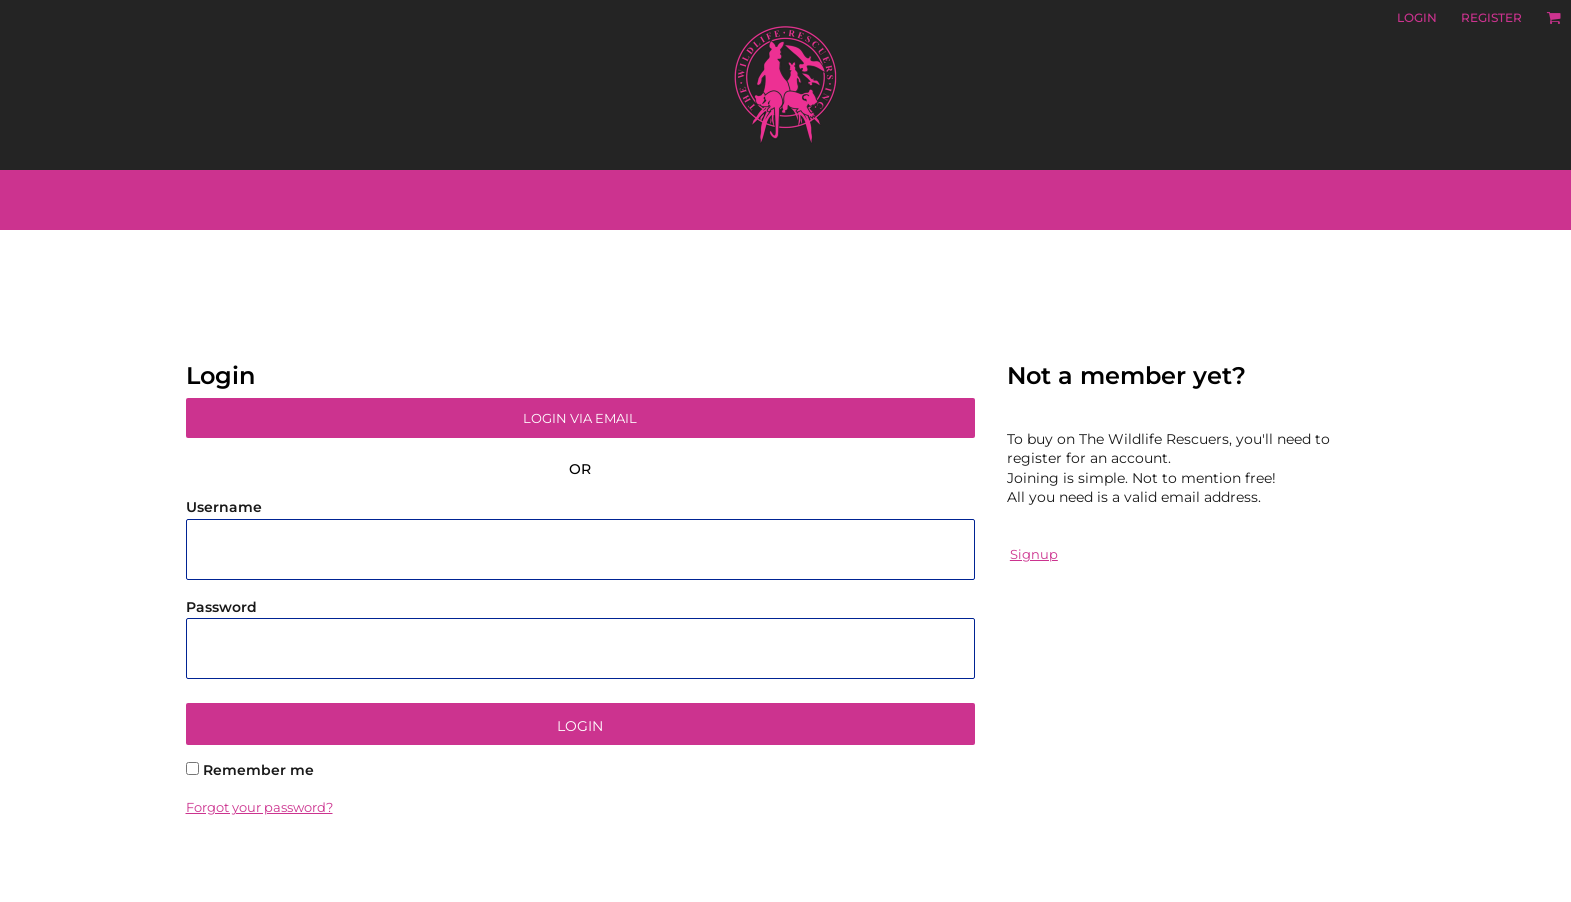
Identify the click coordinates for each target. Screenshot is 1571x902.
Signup (1034, 554)
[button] (1553, 17)
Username (224, 507)
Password (221, 607)
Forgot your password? (259, 807)
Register (1491, 17)
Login (1417, 17)
